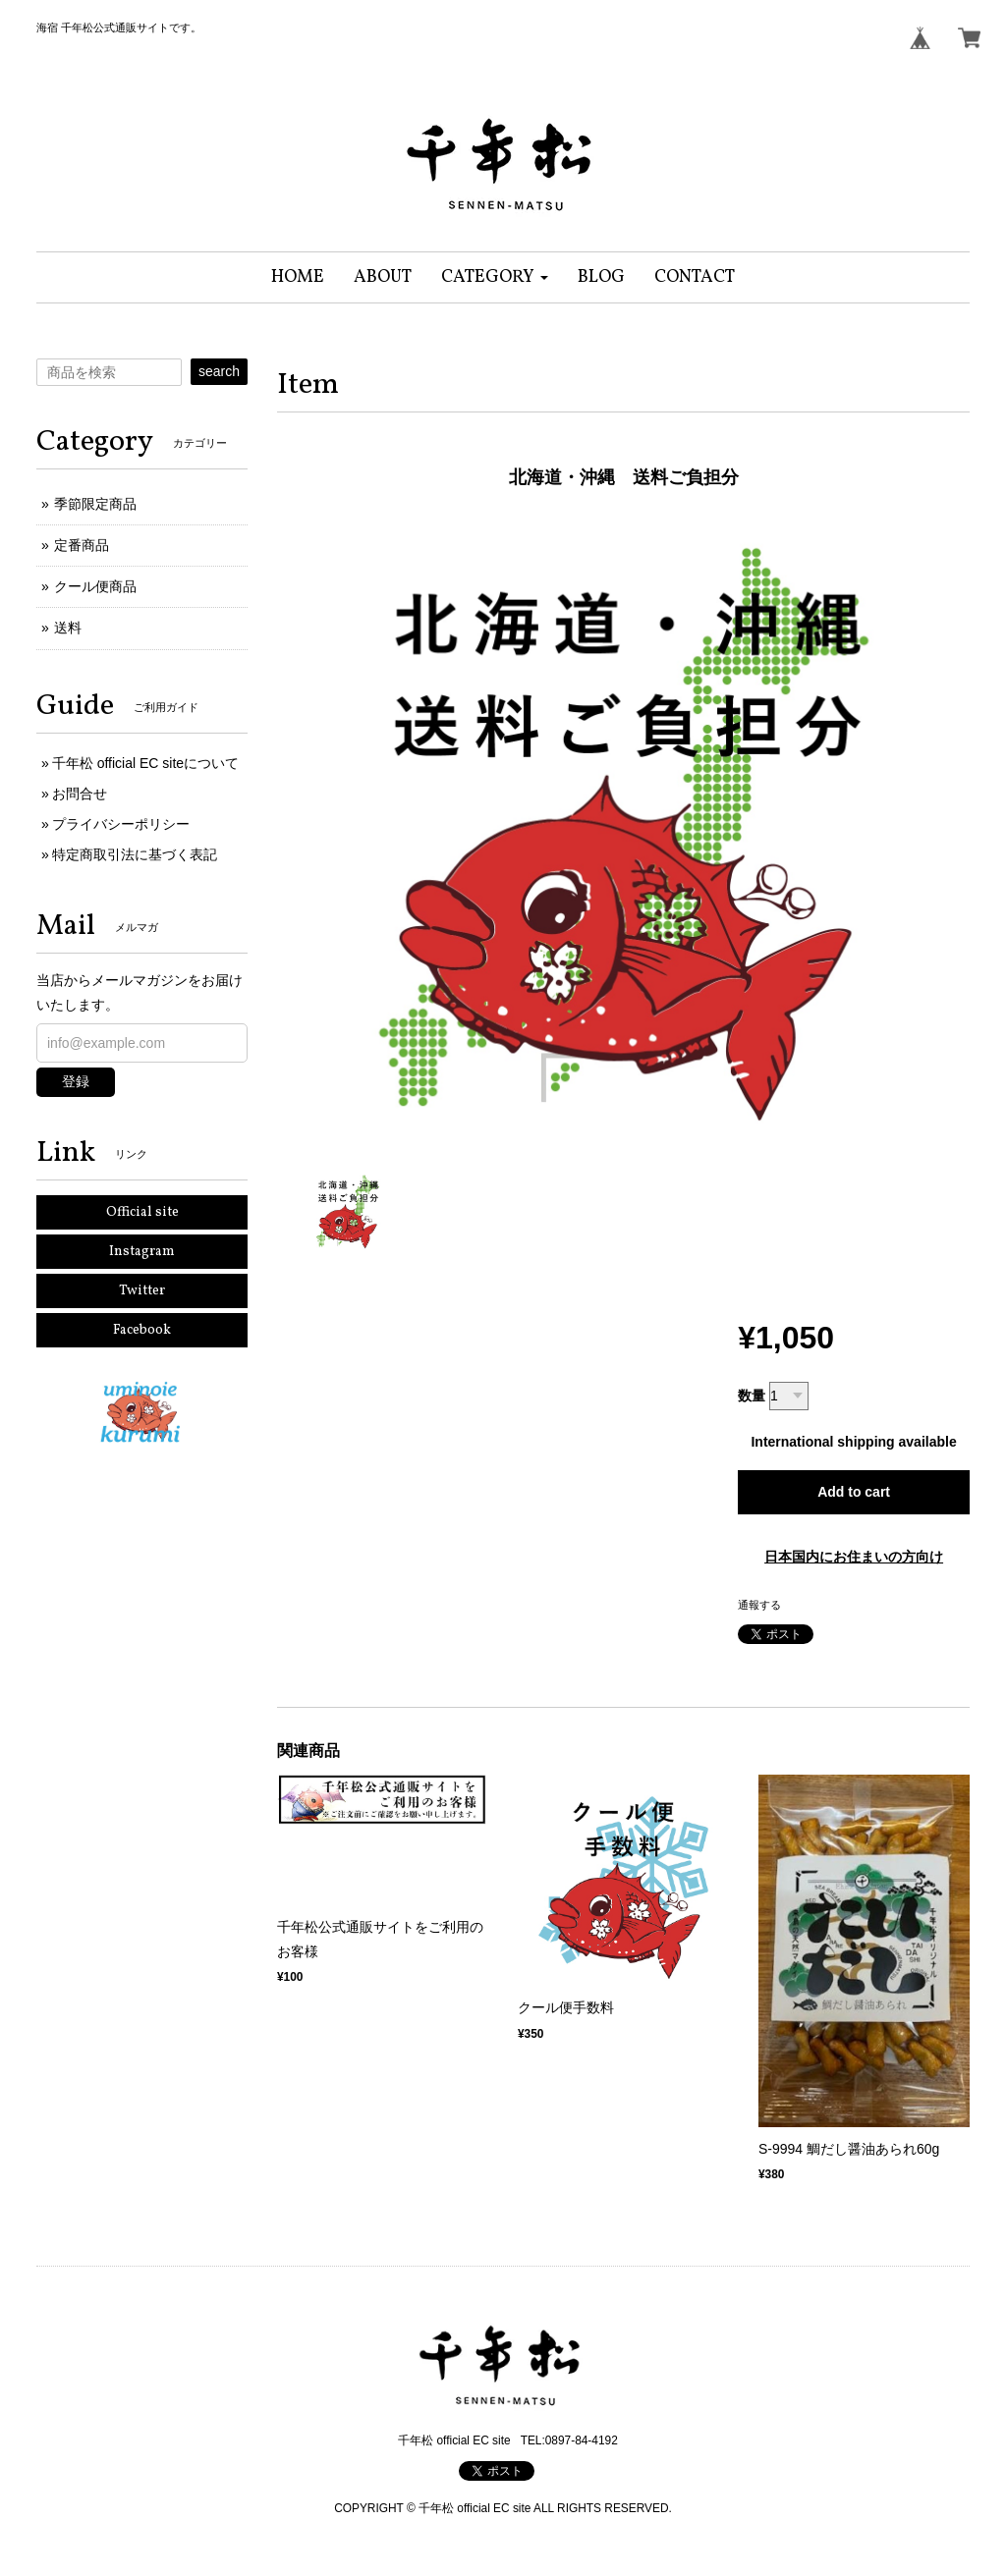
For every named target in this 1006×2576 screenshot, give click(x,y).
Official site (142, 1212)
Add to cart (853, 1492)
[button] (494, 277)
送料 (68, 627)
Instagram (142, 1251)
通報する (759, 1605)
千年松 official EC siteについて (145, 763)
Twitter (142, 1291)
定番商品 (81, 545)
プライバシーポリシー (121, 824)
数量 (751, 1395)
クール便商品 (95, 586)
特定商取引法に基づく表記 (134, 854)
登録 (75, 1081)
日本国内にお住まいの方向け (853, 1556)
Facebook (142, 1330)
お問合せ (79, 793)
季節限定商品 (95, 504)
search (219, 371)
